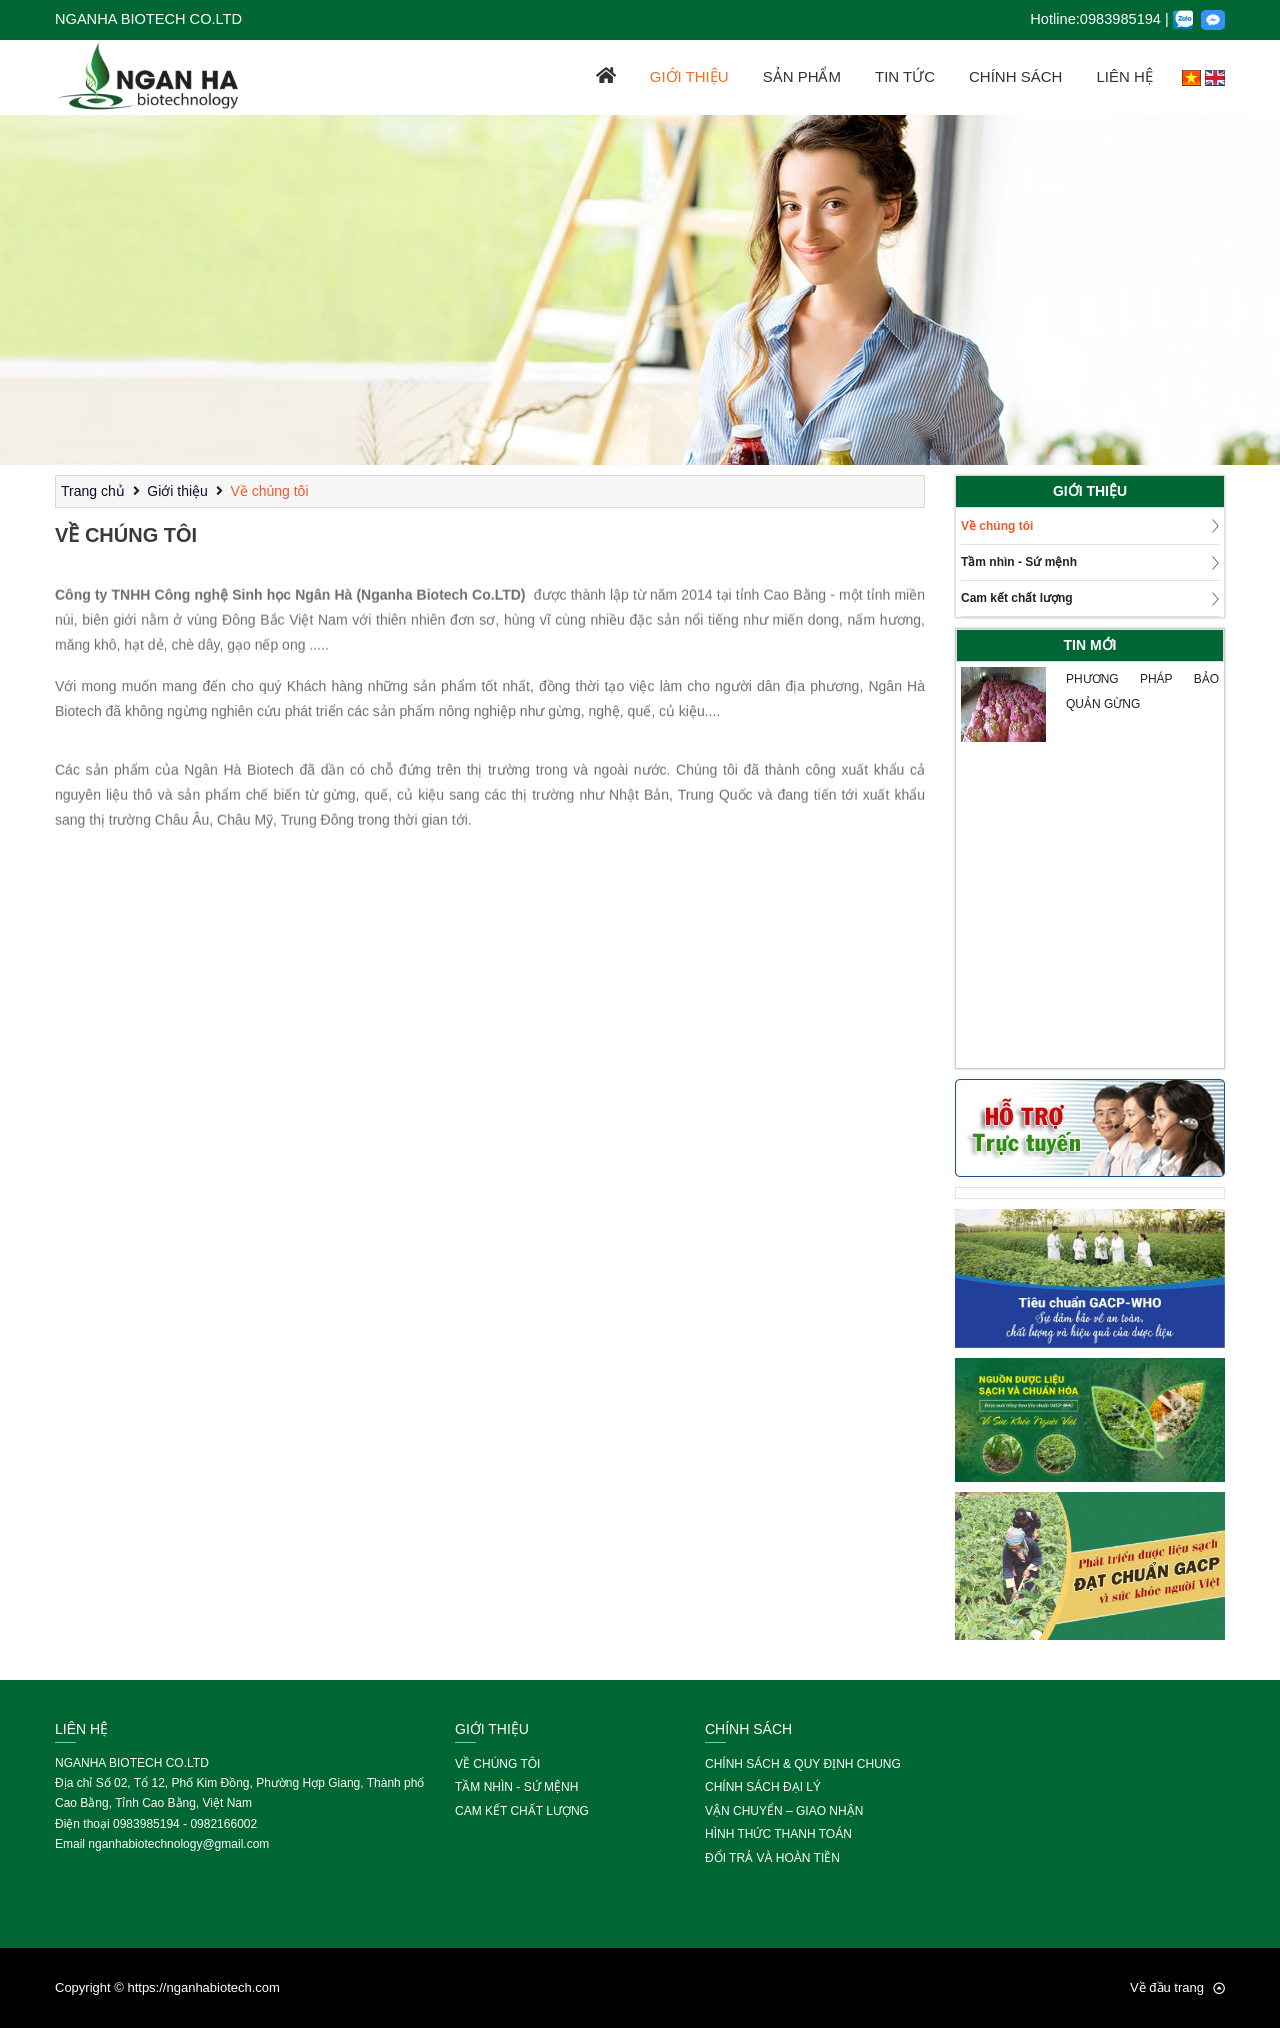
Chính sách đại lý (763, 1787)
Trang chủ (93, 491)
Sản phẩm (802, 76)
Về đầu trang (1177, 1987)
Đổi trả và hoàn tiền (772, 1858)
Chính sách (1015, 76)
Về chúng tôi (269, 491)
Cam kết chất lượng (1017, 598)
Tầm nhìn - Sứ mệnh (1019, 562)
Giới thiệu (689, 76)
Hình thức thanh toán (778, 1834)
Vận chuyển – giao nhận (784, 1811)
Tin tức (905, 76)
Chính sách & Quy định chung (803, 1764)
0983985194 (1120, 19)
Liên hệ (1124, 76)
